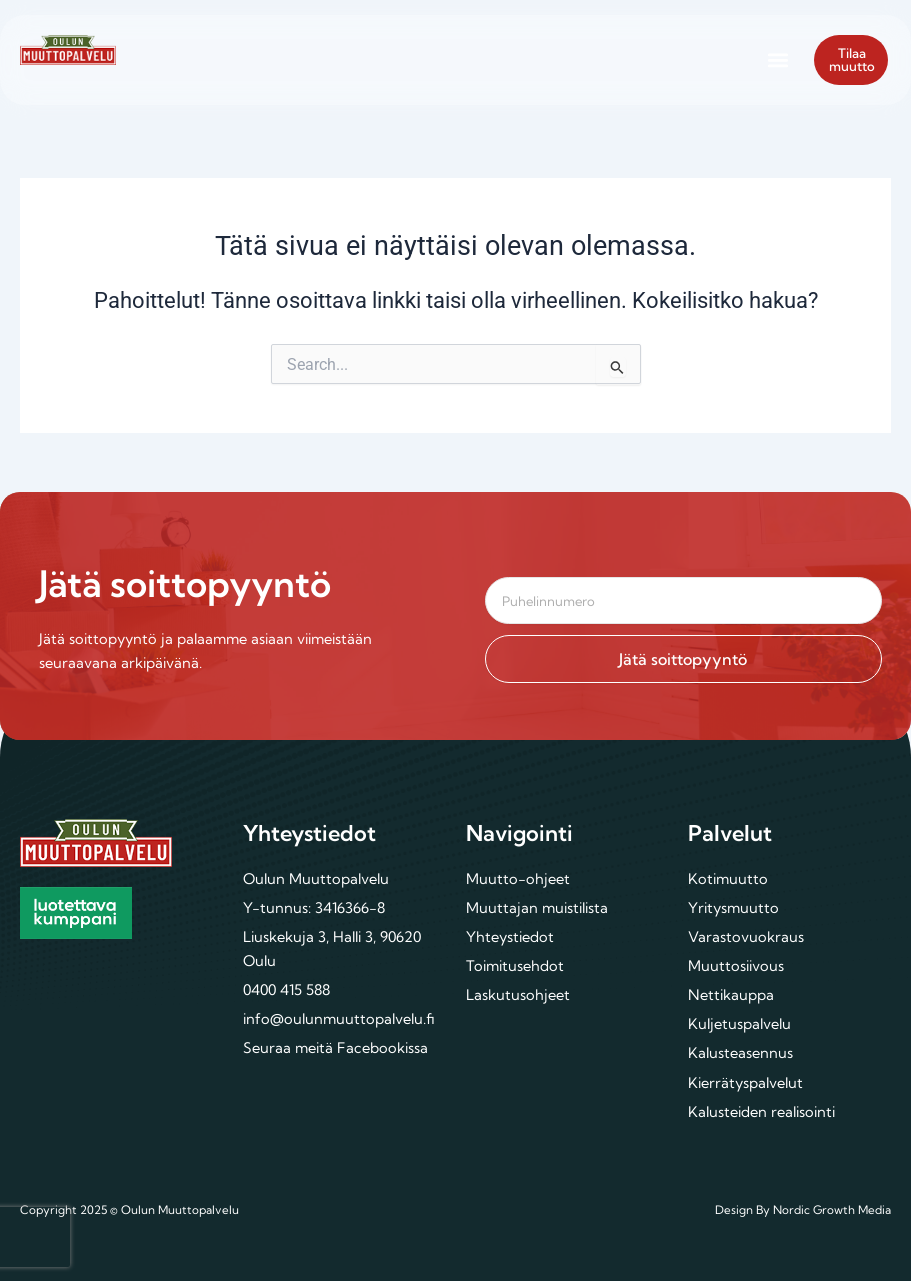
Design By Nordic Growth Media (803, 1209)
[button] (777, 59)
